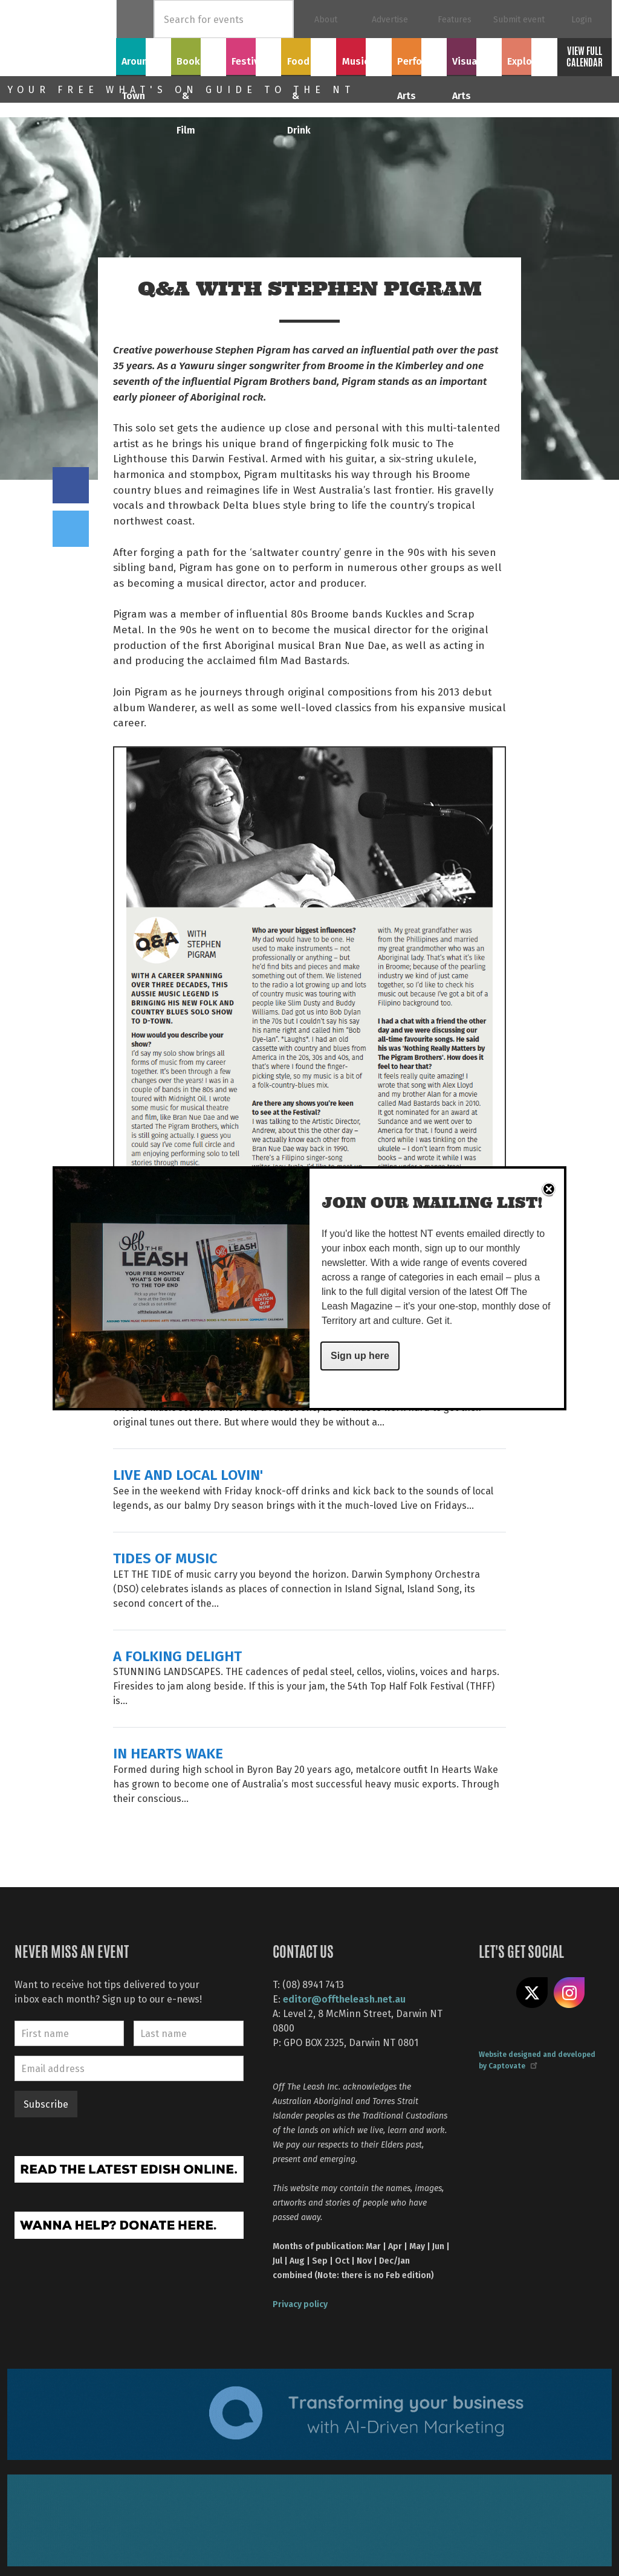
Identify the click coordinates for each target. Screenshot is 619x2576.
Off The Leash (61, 38)
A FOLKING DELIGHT (177, 1655)
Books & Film (198, 62)
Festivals (254, 55)
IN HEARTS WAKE (168, 1753)
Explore (529, 55)
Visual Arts (474, 55)
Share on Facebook (71, 485)
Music (364, 55)
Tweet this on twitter (71, 529)
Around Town (144, 62)
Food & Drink (309, 62)
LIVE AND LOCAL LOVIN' (188, 1474)
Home (135, 19)
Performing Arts (419, 62)
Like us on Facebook (494, 1993)
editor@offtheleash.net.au (344, 1998)
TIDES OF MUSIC (165, 1557)
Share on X (532, 1993)
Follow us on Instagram (569, 1993)
